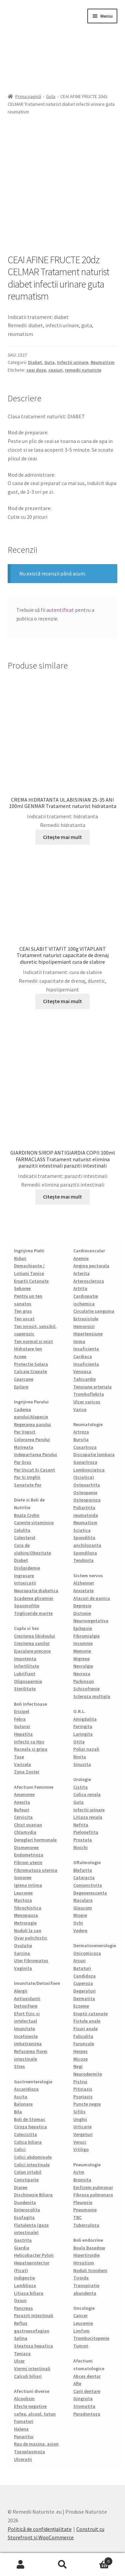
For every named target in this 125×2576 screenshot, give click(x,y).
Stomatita (84, 2406)
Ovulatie (23, 1946)
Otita (79, 1742)
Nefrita (80, 1825)
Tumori (80, 2346)
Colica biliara (28, 2142)
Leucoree (23, 1893)
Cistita (80, 1787)
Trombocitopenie (91, 2338)
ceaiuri (55, 370)
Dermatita (84, 1999)
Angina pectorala (91, 1266)
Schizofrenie (86, 1689)
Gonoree (22, 1877)
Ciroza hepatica (30, 2127)
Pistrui (80, 2082)
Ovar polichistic (30, 1938)
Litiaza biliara (28, 2293)
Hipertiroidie (86, 2255)
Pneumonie (85, 2210)
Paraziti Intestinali (33, 2315)
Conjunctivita (87, 1885)
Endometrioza (28, 1855)
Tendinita (83, 1560)
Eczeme (81, 2006)
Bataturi (82, 1968)
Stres (19, 2066)
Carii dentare (86, 2391)
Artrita (80, 1288)
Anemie (81, 1258)
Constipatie (26, 2180)
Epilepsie (82, 1628)
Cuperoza (83, 1983)
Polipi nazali (86, 1749)
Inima (79, 1341)
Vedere (80, 1930)
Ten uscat (24, 1319)
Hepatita (23, 1734)
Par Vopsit (24, 1432)
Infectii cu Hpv (29, 1742)
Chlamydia (25, 1832)
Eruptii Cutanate (31, 1281)
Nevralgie (83, 1666)
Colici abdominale (33, 2157)
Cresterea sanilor (32, 1643)
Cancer (80, 2315)
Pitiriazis (82, 2089)
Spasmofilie (26, 1606)
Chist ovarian (28, 1825)
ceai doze (36, 370)
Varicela (22, 1764)
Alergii (20, 1991)
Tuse (19, 1757)
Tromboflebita (88, 1394)
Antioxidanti (27, 1999)
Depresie (82, 1606)
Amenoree (24, 1794)
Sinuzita (82, 1764)
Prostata (82, 1840)
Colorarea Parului (32, 1439)
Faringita (82, 1726)
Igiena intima (28, 1885)
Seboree (22, 1288)
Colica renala (87, 1794)
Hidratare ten (28, 1349)
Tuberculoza (86, 2225)
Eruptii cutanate (90, 2014)
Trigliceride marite (33, 1613)
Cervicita (23, 1817)
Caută (62, 2564)
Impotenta (25, 1659)
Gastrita (23, 2240)
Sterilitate (25, 1689)
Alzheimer (83, 1583)
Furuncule (83, 2044)
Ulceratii (23, 2459)
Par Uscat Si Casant (34, 1470)
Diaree (20, 2187)
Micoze (80, 2059)
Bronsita (82, 2180)
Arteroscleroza (88, 1281)
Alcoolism (24, 2399)
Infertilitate (26, 1666)
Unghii (80, 2119)
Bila (18, 2112)
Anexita (22, 1802)
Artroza (81, 1432)
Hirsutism (83, 2263)
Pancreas (23, 2308)
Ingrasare (24, 1576)
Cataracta (84, 1877)
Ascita (20, 2097)
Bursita (81, 1439)
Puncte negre (87, 2104)
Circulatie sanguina (93, 1311)
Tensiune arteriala (92, 1387)
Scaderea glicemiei (33, 1598)
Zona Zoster (26, 1772)
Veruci (79, 2142)
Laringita (83, 1734)
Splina (20, 2338)
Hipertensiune (88, 1334)
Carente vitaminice (34, 1523)
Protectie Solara (31, 1364)
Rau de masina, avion (36, 2444)
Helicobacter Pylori (34, 2255)
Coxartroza (85, 1447)
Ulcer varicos (86, 1402)
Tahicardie (84, 1379)
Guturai (22, 1726)
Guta (50, 96)
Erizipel (21, 1711)
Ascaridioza (26, 2089)
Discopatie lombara (94, 1454)
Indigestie (24, 2278)
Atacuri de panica (91, 1598)
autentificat (60, 609)
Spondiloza (85, 1553)
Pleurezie (82, 2202)
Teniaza (22, 2353)
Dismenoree (26, 1847)
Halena (21, 2429)
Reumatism (103, 362)
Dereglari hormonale (35, 1840)
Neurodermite (87, 2074)
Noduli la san (27, 1930)
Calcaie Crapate (30, 1371)
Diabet (35, 362)
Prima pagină (28, 96)
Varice (79, 1409)
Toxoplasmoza (29, 2452)
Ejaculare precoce (32, 1651)
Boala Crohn (26, 1515)
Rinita (79, 1757)
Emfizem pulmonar (93, 2187)
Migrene (81, 1659)
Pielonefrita (85, 1832)
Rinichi (80, 1847)
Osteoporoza (87, 1500)
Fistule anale (86, 2021)
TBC (77, 2217)
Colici (20, 2149)
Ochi (78, 1923)
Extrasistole (85, 1319)
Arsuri (79, 1961)
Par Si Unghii (27, 1477)
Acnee (20, 1356)
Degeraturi (84, 1991)
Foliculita (83, 2036)
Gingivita (83, 2399)
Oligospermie (28, 1681)
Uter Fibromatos (31, 1961)
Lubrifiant (24, 1674)
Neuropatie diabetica (36, 1591)
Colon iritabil (27, 2172)
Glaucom (82, 1908)
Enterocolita (27, 2210)
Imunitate (24, 2029)
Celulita (22, 1530)
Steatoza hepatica (33, 2346)
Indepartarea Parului (35, 1454)
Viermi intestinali (32, 2369)
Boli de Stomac (29, 2119)
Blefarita (82, 1870)
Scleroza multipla (91, 1696)
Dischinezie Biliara (33, 2195)
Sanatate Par (27, 1485)
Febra (20, 1719)
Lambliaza (25, 2285)
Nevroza (81, 1674)
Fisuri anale (85, 2029)
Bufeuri (21, 1810)
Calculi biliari (28, 2376)
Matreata (23, 1447)
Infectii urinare (72, 362)
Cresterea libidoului (34, 1636)
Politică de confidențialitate (40, 2529)
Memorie (82, 1651)
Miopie (80, 1915)
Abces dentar (87, 2376)
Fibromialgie (86, 1636)
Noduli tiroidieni (90, 2270)
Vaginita (23, 1968)
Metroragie (25, 1923)
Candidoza (84, 1976)
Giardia (21, 2248)
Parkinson (83, 1681)
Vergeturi (83, 2134)
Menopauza (26, 1915)
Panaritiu (23, 2437)
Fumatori (23, 2421)
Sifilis (79, 2112)
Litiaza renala (87, 1817)
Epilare (21, 1387)
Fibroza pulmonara (93, 2195)
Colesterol (24, 1538)
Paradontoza (86, 2414)
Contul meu (21, 2564)
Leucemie (83, 2323)
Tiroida (81, 2278)
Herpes (80, 2051)
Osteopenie (85, 1492)
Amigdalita (85, 1719)
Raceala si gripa (30, 1749)
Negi (78, 2066)
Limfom (81, 2331)
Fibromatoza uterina (35, 1870)
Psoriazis (83, 2097)
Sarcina (22, 1953)
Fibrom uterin (28, 1862)
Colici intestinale (32, 2165)
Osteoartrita (86, 1485)
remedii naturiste (83, 370)
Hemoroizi (84, 1326)
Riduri (20, 1258)
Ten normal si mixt (33, 1341)
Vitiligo (81, 2149)
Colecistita (25, 2134)
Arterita (81, 1273)
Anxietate (83, 1591)
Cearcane (23, 1379)
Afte (77, 2384)
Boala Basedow (89, 2248)
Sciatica (82, 1530)
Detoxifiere (25, 2006)
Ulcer (19, 2361)
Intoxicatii (25, 1583)
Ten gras (23, 1311)
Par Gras (22, 1462)
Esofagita (24, 2217)
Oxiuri (20, 2300)
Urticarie (82, 2127)
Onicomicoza (87, 1953)
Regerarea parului (32, 1424)
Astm (78, 2172)
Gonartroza (85, 1462)
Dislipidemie (27, 1568)
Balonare (23, 2104)
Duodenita (25, 2202)
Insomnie (83, 1643)
